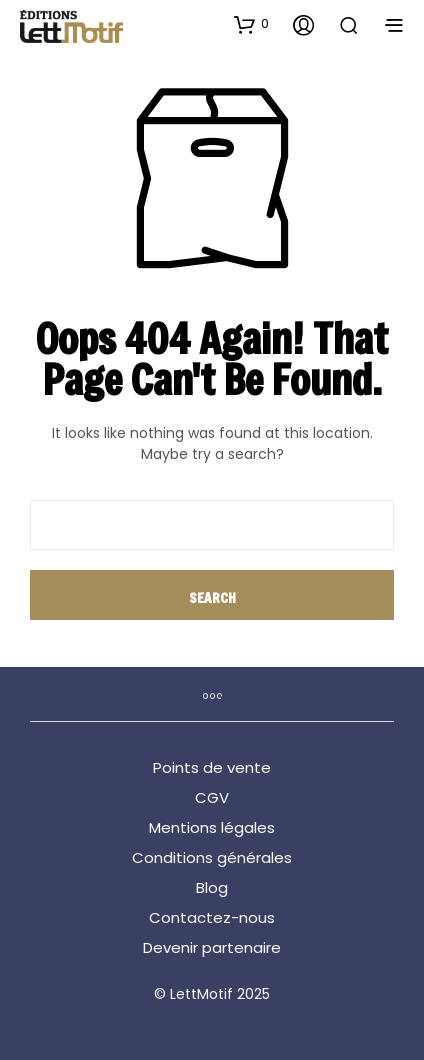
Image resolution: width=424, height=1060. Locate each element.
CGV (212, 797)
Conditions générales (212, 857)
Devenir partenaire (212, 947)
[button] (251, 24)
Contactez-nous (212, 917)
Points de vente (212, 767)
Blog (212, 887)
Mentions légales (212, 827)
